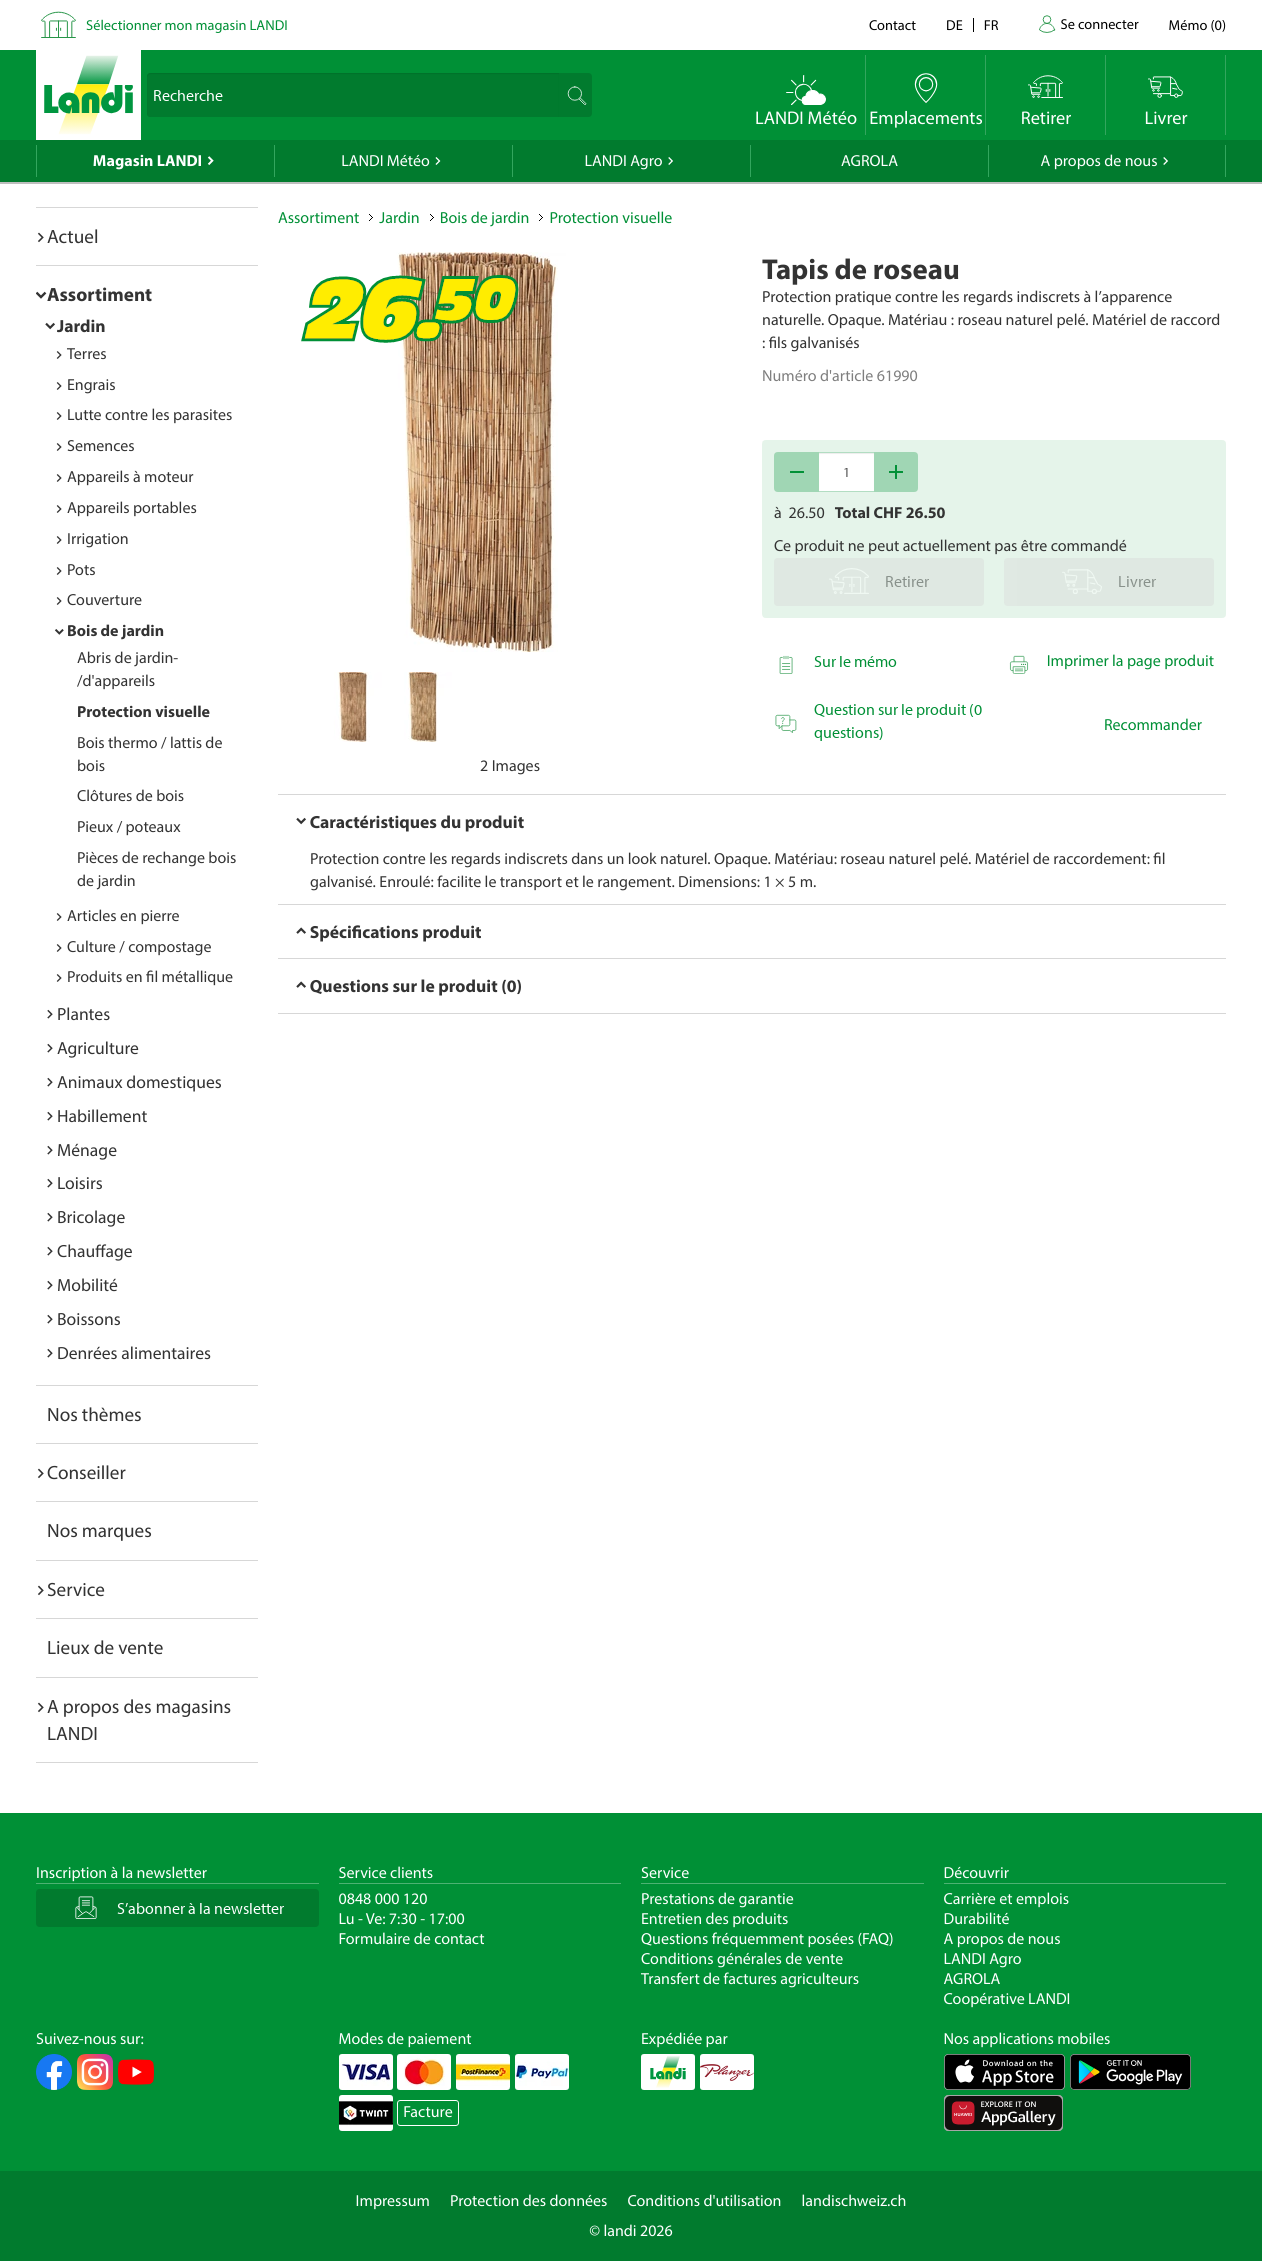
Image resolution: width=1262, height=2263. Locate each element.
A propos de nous (1098, 161)
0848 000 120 (383, 1899)
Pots (81, 570)
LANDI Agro (623, 161)
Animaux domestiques (139, 1081)
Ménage (87, 1149)
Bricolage (91, 1216)
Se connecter (1099, 23)
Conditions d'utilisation (704, 2201)
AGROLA (869, 161)
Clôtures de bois (130, 796)
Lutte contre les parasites (149, 415)
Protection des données (529, 2201)
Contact (892, 24)
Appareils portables (132, 508)
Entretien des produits (714, 1919)
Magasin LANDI (147, 161)
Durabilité (977, 1919)
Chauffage (95, 1250)
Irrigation (98, 539)
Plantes (83, 1013)
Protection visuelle (143, 712)
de (954, 24)
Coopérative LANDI (1007, 1999)
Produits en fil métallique (150, 977)
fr (991, 24)
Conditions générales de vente (742, 1959)
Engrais (91, 385)
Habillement (102, 1115)
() (1197, 24)
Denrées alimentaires (134, 1352)
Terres (87, 354)
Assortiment (99, 294)
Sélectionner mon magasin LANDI (187, 24)
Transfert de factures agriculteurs (750, 1979)
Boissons (89, 1318)
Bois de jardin (115, 631)
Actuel (72, 236)
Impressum (393, 2201)
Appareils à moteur (130, 477)
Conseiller (86, 1472)
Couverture (104, 600)
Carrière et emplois (1007, 1899)
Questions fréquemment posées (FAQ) (767, 1939)
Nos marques (99, 1530)
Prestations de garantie (717, 1899)
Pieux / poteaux (129, 827)
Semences (101, 446)
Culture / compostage (139, 947)
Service (76, 1589)
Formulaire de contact (412, 1939)
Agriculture (98, 1047)
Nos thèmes (94, 1414)
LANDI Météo (385, 161)
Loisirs (80, 1182)
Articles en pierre (123, 916)
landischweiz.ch (854, 2201)
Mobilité (87, 1284)
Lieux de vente (105, 1647)
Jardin (81, 325)
